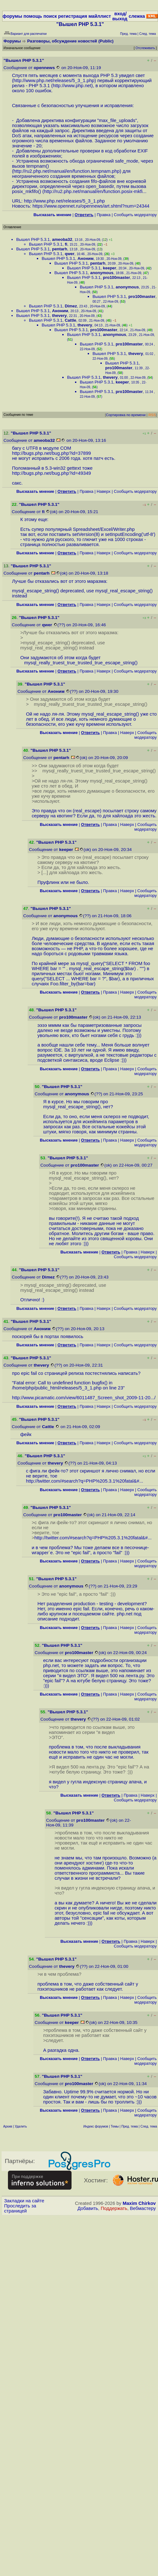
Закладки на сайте (24, 2200)
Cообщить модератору (135, 214)
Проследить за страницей (20, 2208)
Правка (103, 214)
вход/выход (119, 16)
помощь (33, 16)
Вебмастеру (143, 2208)
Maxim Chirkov (139, 2203)
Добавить (88, 2208)
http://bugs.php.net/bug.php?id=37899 (51, 453)
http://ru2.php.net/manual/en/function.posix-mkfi (93, 191)
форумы (12, 16)
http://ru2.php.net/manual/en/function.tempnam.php (67, 171)
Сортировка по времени (126, 415)
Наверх (104, 491)
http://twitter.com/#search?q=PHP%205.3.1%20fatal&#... (84, 1481)
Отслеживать (145, 48)
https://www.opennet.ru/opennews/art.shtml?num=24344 (90, 206)
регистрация (72, 16)
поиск (50, 16)
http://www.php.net (72, 85)
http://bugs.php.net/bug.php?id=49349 (51, 473)
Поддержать (114, 2208)
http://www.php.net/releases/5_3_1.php (54, 80)
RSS (152, 415)
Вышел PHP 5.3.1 (33, 239)
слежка (137, 16)
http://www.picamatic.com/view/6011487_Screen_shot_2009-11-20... (83, 1397)
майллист (99, 16)
